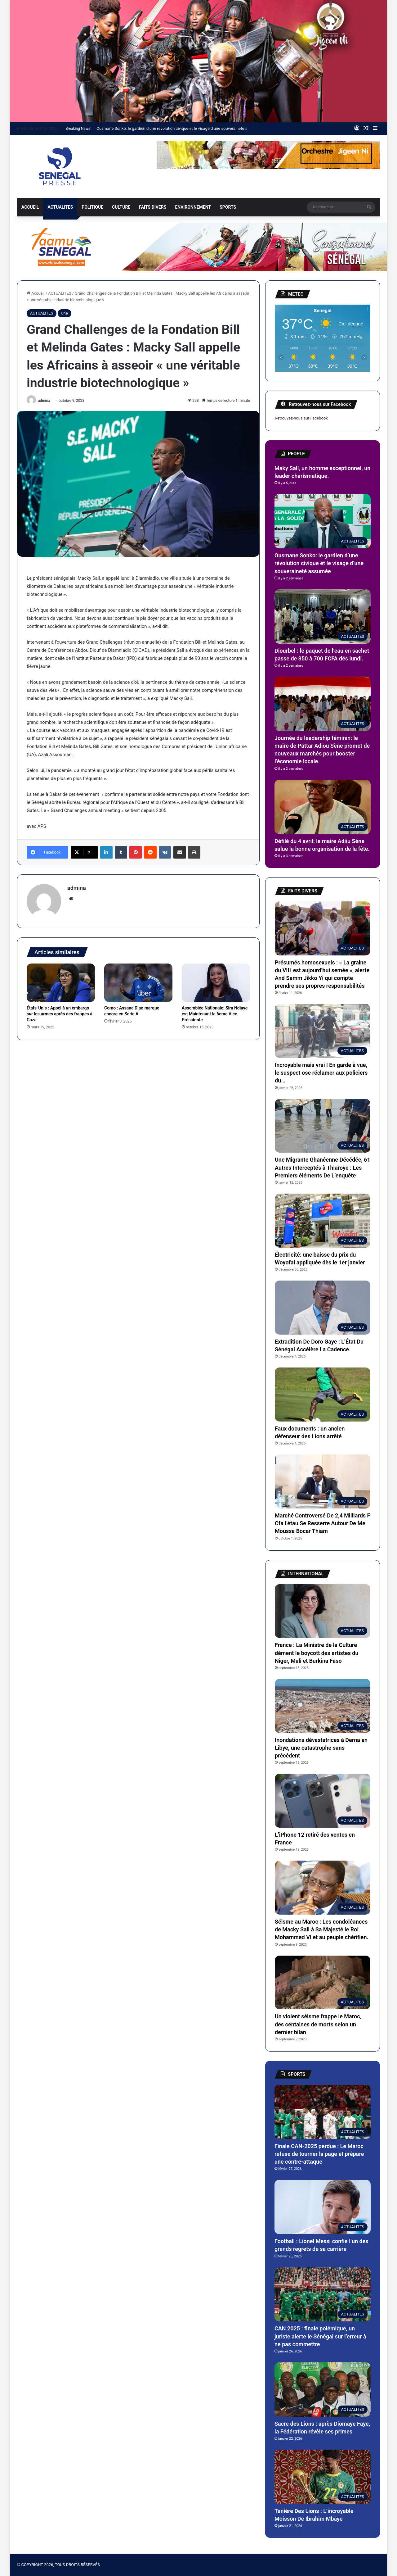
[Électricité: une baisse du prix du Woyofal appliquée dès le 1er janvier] (322, 1221)
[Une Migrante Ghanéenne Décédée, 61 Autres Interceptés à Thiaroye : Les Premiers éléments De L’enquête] (322, 1126)
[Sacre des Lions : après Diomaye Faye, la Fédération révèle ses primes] (322, 2389)
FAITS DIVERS (152, 207)
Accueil (36, 293)
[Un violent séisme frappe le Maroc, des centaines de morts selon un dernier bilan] (322, 1983)
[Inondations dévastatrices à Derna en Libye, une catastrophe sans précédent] (322, 1706)
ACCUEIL (30, 207)
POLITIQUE (92, 207)
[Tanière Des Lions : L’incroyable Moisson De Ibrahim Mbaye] (322, 2477)
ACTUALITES (60, 207)
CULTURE (121, 207)
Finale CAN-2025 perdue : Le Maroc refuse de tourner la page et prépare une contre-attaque (319, 2154)
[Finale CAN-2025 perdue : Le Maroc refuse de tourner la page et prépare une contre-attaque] (322, 2112)
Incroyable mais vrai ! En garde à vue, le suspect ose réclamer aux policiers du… (321, 1073)
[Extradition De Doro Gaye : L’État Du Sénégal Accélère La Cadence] (322, 1308)
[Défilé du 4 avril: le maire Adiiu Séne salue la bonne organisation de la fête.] (322, 807)
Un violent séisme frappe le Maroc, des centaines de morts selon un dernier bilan (318, 2024)
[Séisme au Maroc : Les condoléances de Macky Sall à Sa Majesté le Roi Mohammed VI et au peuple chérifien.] (322, 1888)
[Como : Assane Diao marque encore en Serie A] (138, 983)
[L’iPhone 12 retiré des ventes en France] (322, 1801)
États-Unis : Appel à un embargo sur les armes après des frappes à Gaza (59, 1013)
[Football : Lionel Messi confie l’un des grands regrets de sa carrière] (322, 2207)
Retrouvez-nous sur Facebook (301, 418)
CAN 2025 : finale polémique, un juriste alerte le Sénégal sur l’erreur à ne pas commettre (320, 2336)
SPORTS (228, 207)
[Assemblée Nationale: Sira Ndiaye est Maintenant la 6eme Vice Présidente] (216, 983)
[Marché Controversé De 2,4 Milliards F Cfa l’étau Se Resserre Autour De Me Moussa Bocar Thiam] (322, 1481)
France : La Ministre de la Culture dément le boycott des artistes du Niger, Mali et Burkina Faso (316, 1653)
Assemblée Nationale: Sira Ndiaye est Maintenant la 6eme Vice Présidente (215, 1013)
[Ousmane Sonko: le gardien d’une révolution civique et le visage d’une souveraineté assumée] (322, 521)
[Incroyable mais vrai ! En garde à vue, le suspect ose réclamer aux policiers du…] (322, 1031)
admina (44, 400)
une (64, 313)
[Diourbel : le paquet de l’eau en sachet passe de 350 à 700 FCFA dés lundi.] (322, 616)
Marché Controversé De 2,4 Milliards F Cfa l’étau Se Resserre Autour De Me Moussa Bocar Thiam (322, 1523)
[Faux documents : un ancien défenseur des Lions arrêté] (322, 1394)
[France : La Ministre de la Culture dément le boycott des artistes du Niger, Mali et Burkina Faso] (322, 1611)
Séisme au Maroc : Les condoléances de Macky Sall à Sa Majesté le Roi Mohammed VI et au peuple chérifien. (321, 1929)
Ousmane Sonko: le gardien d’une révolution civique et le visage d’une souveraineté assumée (179, 128)
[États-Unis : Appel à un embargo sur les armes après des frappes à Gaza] (61, 983)
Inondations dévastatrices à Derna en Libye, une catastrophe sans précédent (321, 1748)
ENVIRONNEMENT (193, 207)
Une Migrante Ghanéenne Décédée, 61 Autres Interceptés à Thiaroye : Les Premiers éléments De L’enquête (322, 1167)
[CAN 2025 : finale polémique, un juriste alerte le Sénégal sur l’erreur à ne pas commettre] (322, 2294)
